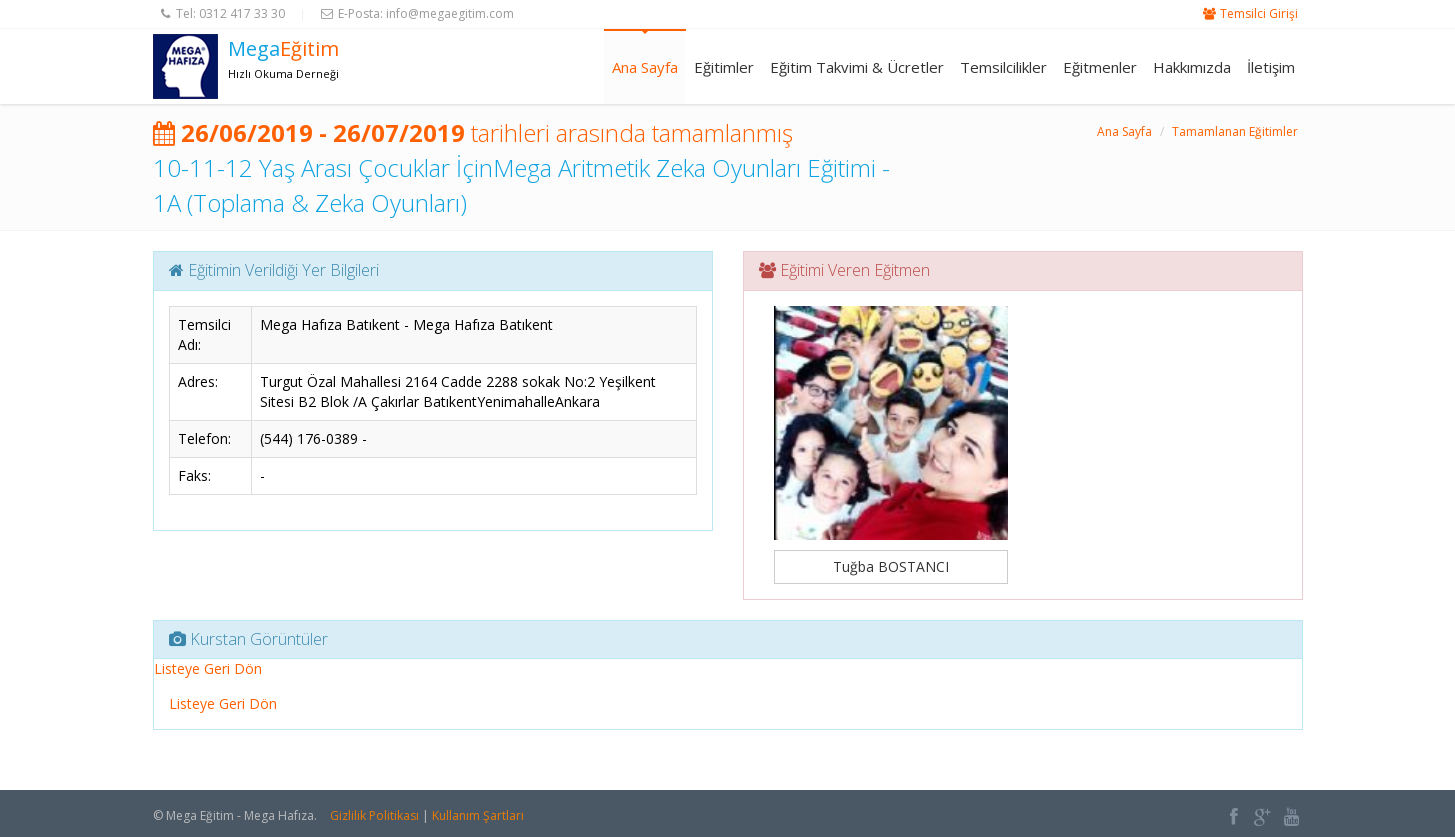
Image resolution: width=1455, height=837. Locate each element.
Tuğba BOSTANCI (891, 566)
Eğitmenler (1100, 67)
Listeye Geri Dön (208, 668)
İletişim (1271, 67)
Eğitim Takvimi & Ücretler (857, 67)
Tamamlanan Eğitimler (1235, 131)
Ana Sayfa (645, 67)
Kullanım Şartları (478, 815)
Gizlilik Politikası (374, 815)
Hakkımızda (1192, 67)
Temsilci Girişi (1259, 13)
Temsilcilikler (1003, 67)
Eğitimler (724, 67)
